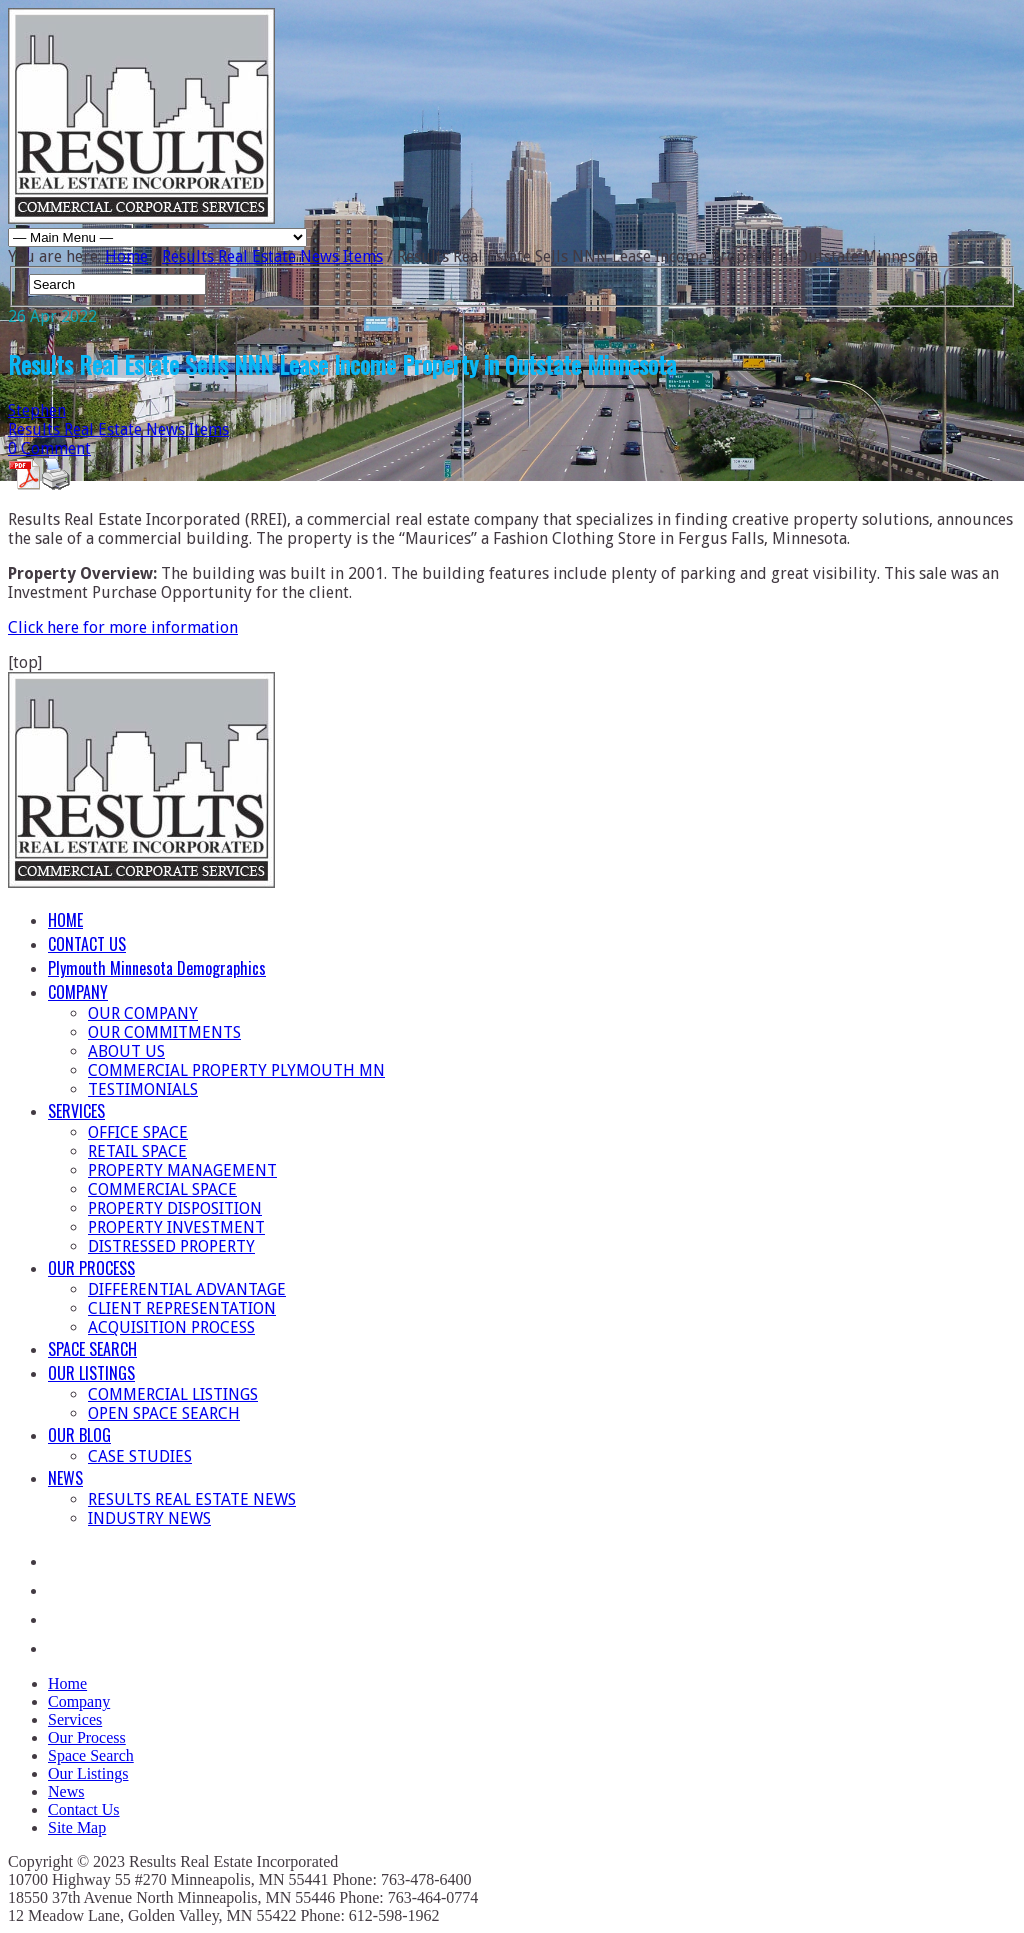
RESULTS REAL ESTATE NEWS (192, 1499)
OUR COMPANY (143, 1013)
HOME (65, 920)
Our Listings (88, 1773)
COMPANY (78, 992)
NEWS (65, 1478)
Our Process (87, 1737)
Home (126, 256)
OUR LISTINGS (91, 1373)
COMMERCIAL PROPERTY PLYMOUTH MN (236, 1070)
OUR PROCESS (91, 1268)
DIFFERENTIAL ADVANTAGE (187, 1289)
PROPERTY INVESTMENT (176, 1227)
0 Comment (49, 448)
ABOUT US (126, 1051)
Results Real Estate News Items (272, 256)
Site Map (77, 1827)
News (66, 1791)
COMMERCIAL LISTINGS (173, 1394)
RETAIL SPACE (137, 1151)
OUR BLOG (79, 1435)
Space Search (91, 1755)
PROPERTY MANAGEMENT (182, 1170)
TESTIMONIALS (143, 1089)
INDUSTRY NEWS (149, 1518)
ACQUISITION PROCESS (171, 1327)
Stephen (37, 410)
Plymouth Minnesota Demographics (157, 968)
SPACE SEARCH (92, 1349)
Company (79, 1701)
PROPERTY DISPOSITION (175, 1208)
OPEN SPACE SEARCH (164, 1413)
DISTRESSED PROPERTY (171, 1246)
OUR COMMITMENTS (164, 1032)
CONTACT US (87, 944)
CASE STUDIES (140, 1456)
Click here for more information (123, 627)
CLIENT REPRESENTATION (182, 1308)
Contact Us (84, 1809)
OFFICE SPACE (138, 1132)
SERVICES (76, 1111)
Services (75, 1719)
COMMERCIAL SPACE (162, 1189)
